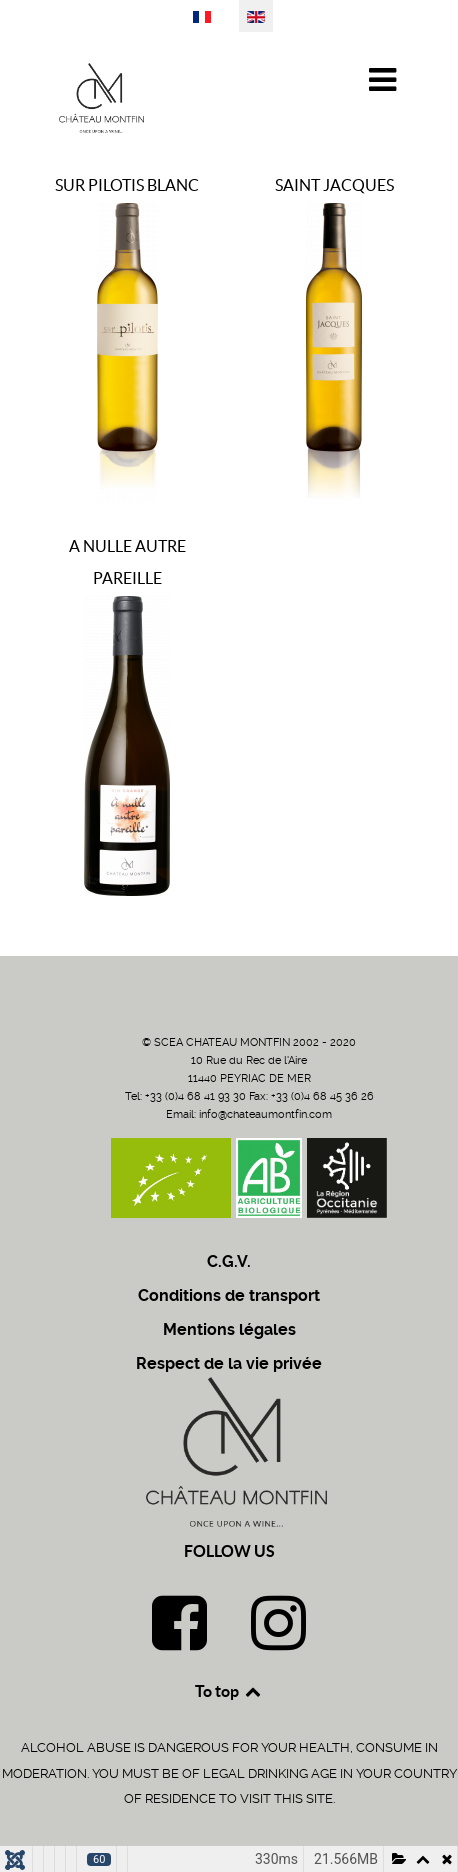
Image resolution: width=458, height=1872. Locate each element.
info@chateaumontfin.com (265, 1114)
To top (229, 1691)
